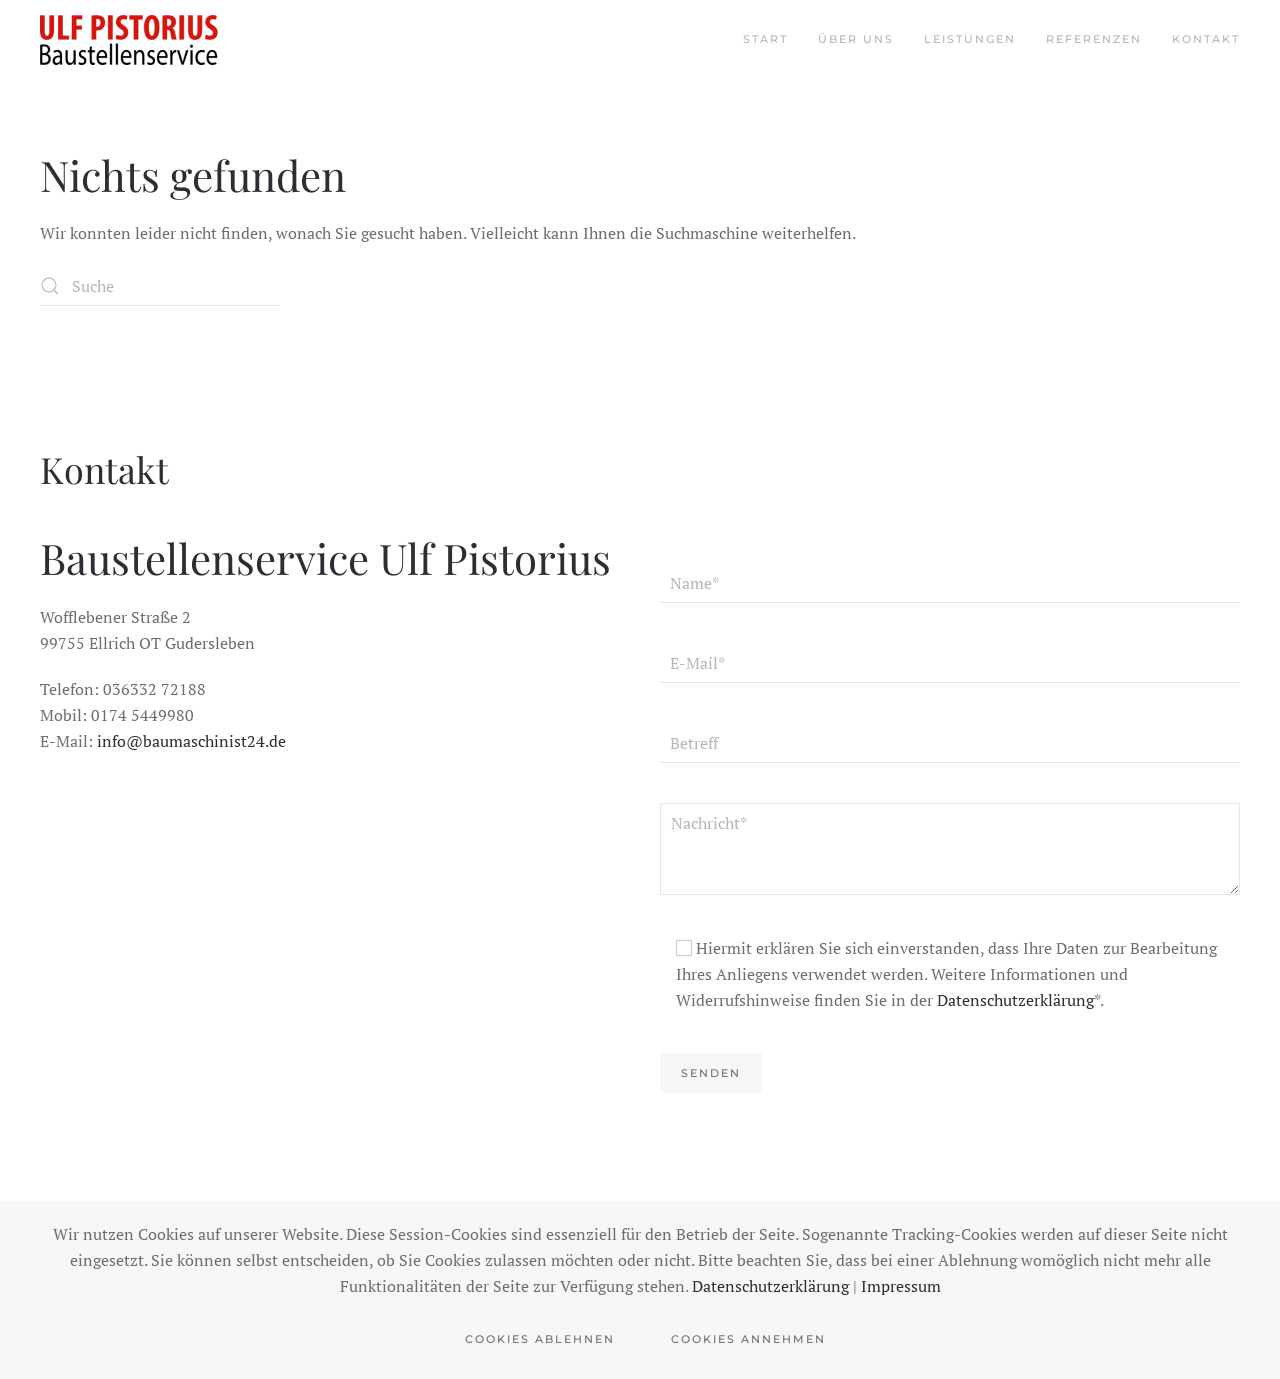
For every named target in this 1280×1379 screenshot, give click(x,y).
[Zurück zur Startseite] (129, 40)
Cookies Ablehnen (540, 1339)
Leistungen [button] (970, 39)
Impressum (901, 1286)
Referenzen (1094, 39)
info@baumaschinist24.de (191, 741)
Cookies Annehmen (748, 1339)
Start (765, 39)
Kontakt (1206, 39)
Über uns (856, 39)
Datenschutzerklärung (1015, 1000)
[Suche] (160, 286)
